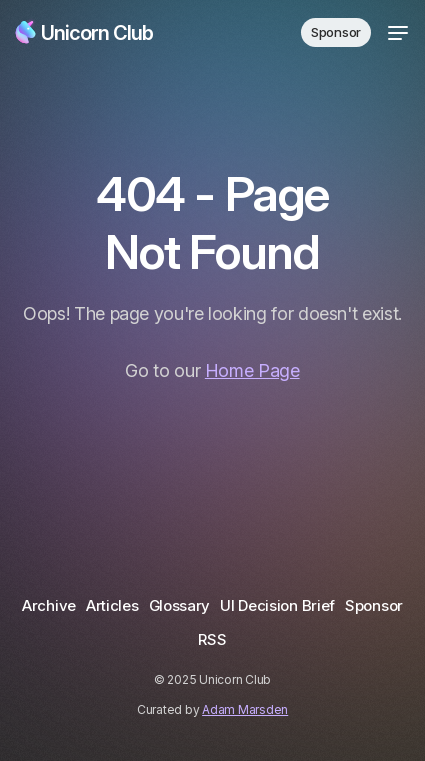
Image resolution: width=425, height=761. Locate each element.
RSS (212, 639)
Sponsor (336, 32)
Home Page (252, 370)
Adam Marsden (245, 709)
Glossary (180, 605)
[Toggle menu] (398, 33)
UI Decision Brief (277, 605)
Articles (112, 605)
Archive (49, 605)
